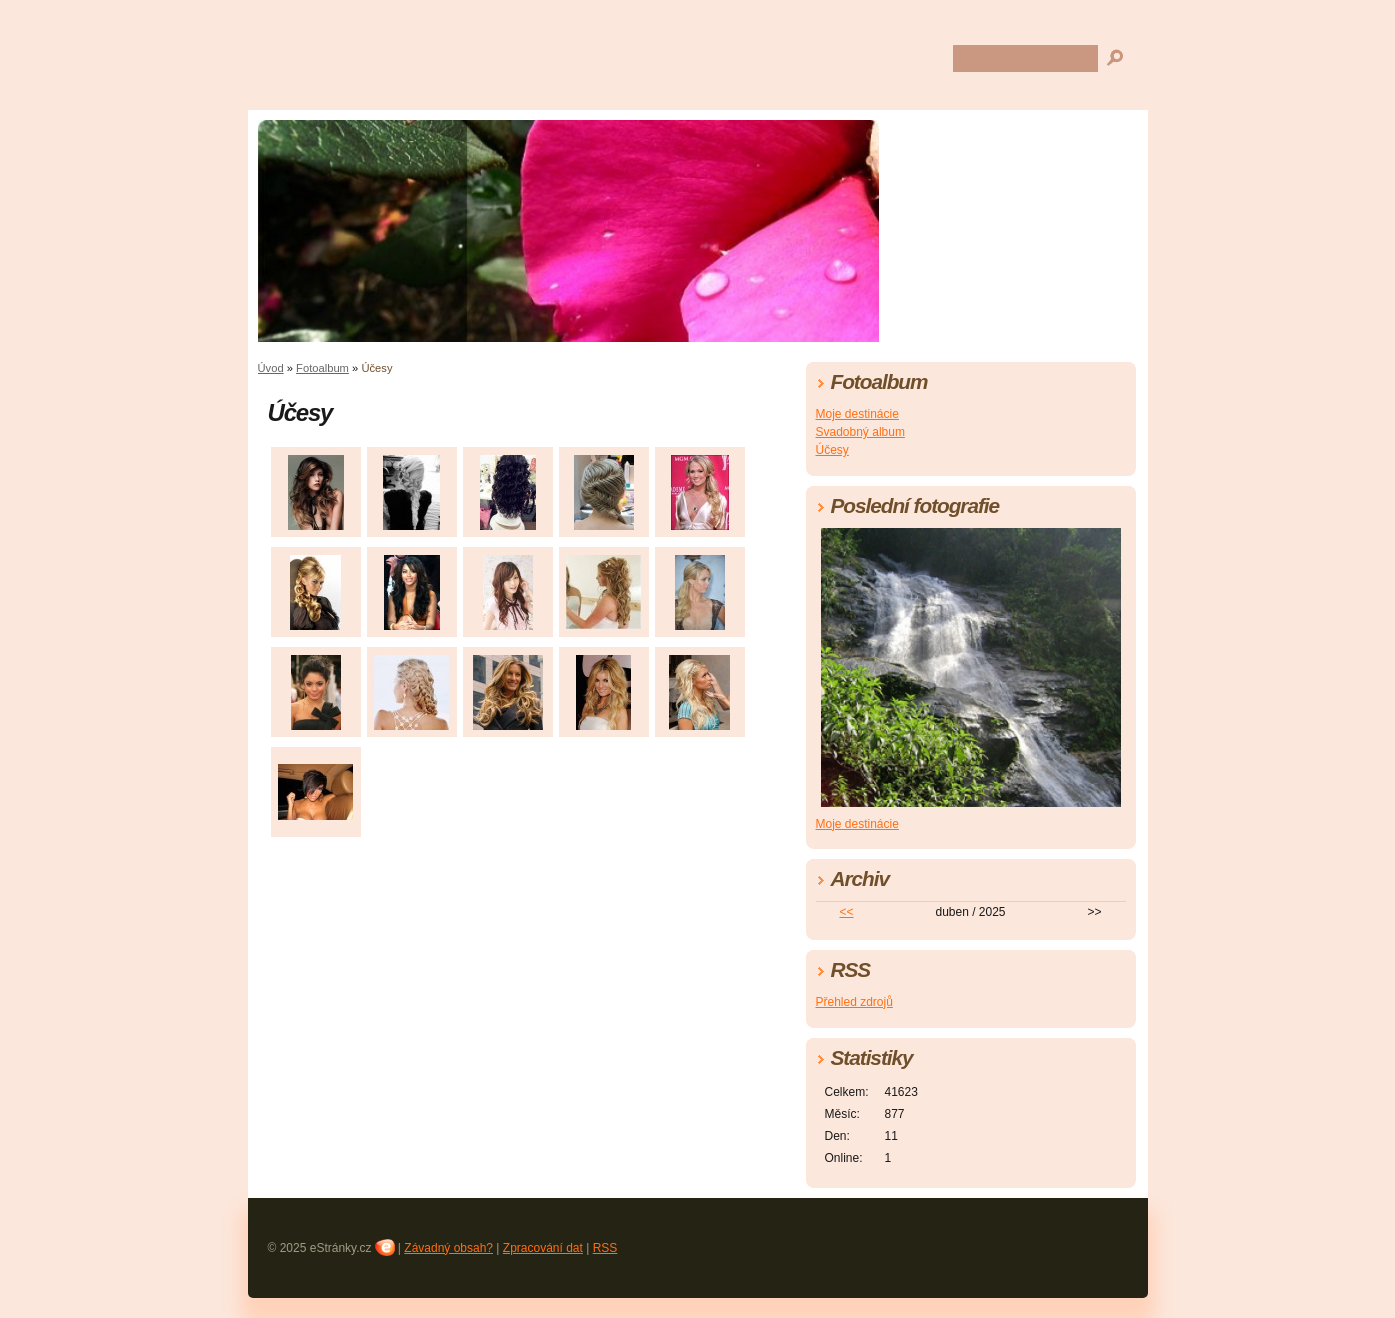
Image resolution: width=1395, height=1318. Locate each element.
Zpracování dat (543, 1248)
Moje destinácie (857, 414)
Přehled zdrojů (854, 1002)
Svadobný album (860, 432)
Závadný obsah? (448, 1248)
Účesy (832, 450)
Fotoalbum (322, 368)
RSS (605, 1248)
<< (846, 912)
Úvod (271, 368)
